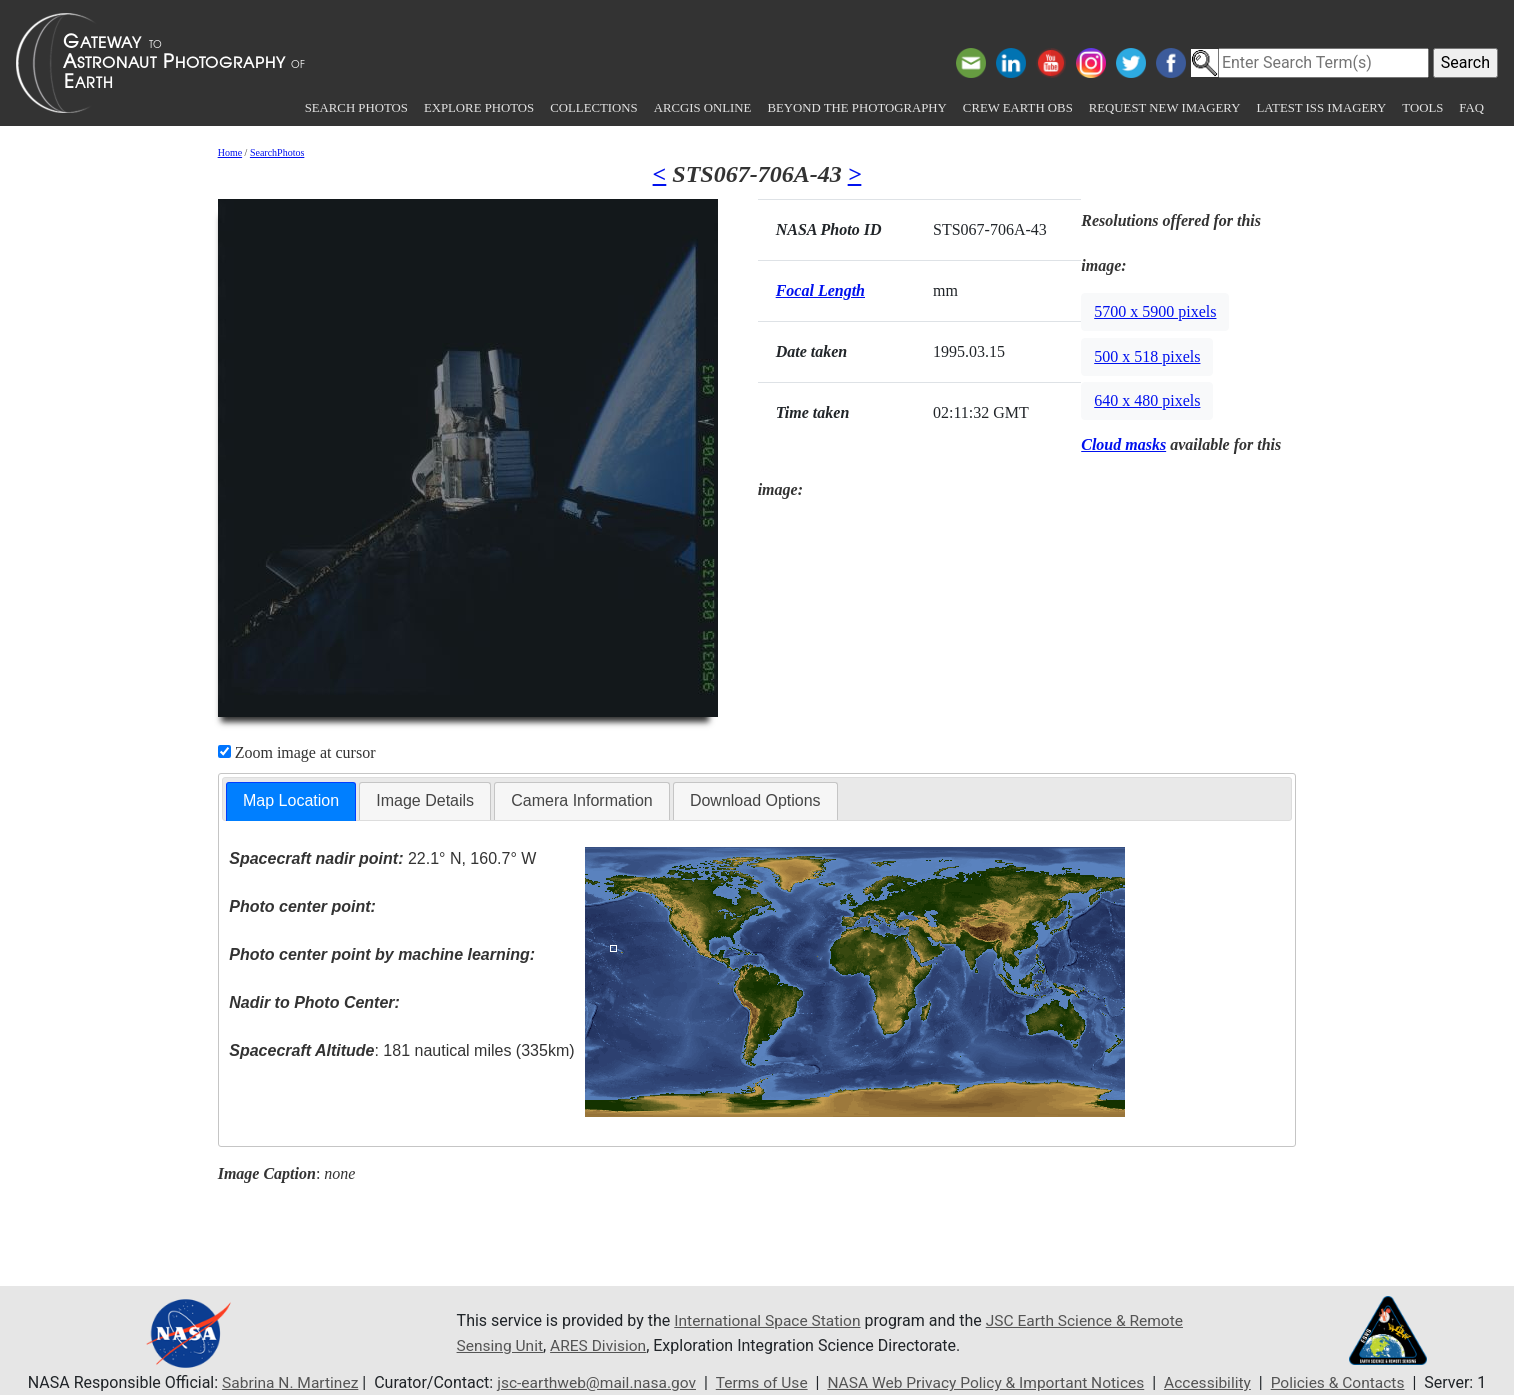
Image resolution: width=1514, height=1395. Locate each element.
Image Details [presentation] (425, 800)
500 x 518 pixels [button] (1147, 356)
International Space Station (770, 1321)
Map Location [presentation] (291, 800)
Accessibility (1217, 1382)
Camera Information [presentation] (581, 800)
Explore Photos (479, 108)
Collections (593, 108)
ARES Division (661, 1345)
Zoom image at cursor (297, 752)
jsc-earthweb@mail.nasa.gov (589, 1382)
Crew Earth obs (1018, 108)
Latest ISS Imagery (1321, 108)
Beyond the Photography (856, 108)
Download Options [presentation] (755, 800)
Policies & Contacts (1350, 1382)
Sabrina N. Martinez (277, 1382)
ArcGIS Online (703, 108)
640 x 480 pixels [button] (1147, 400)
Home (230, 152)
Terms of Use (758, 1382)
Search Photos (356, 108)
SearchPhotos (277, 152)
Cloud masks (1123, 444)
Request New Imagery (1165, 108)
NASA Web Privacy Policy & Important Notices (989, 1382)
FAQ (1471, 108)
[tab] (291, 801)
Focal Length (820, 290)
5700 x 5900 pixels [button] (1155, 311)
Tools (1422, 108)
